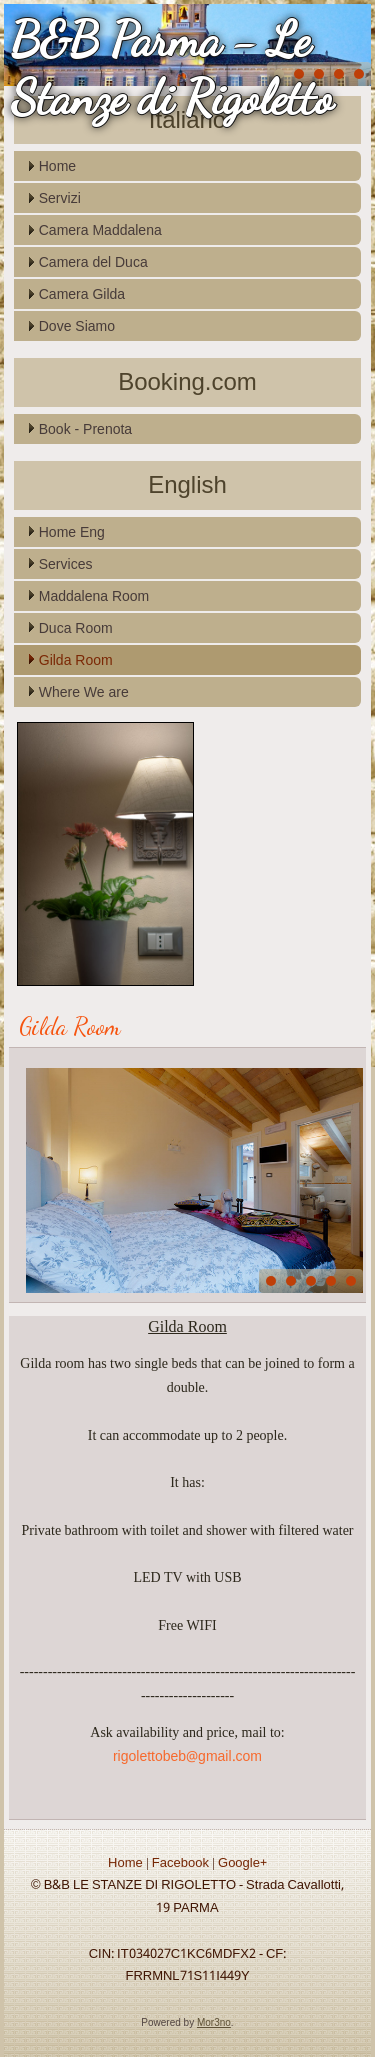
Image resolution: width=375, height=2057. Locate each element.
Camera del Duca (93, 262)
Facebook (180, 1863)
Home (57, 166)
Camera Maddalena (100, 230)
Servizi (60, 198)
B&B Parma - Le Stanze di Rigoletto (172, 68)
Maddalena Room (94, 596)
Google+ (242, 1863)
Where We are (84, 692)
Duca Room (76, 628)
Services (66, 564)
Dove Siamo (77, 326)
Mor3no (214, 2022)
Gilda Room (76, 660)
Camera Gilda (82, 294)
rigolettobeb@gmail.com (187, 1757)
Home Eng (72, 532)
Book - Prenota (85, 429)
